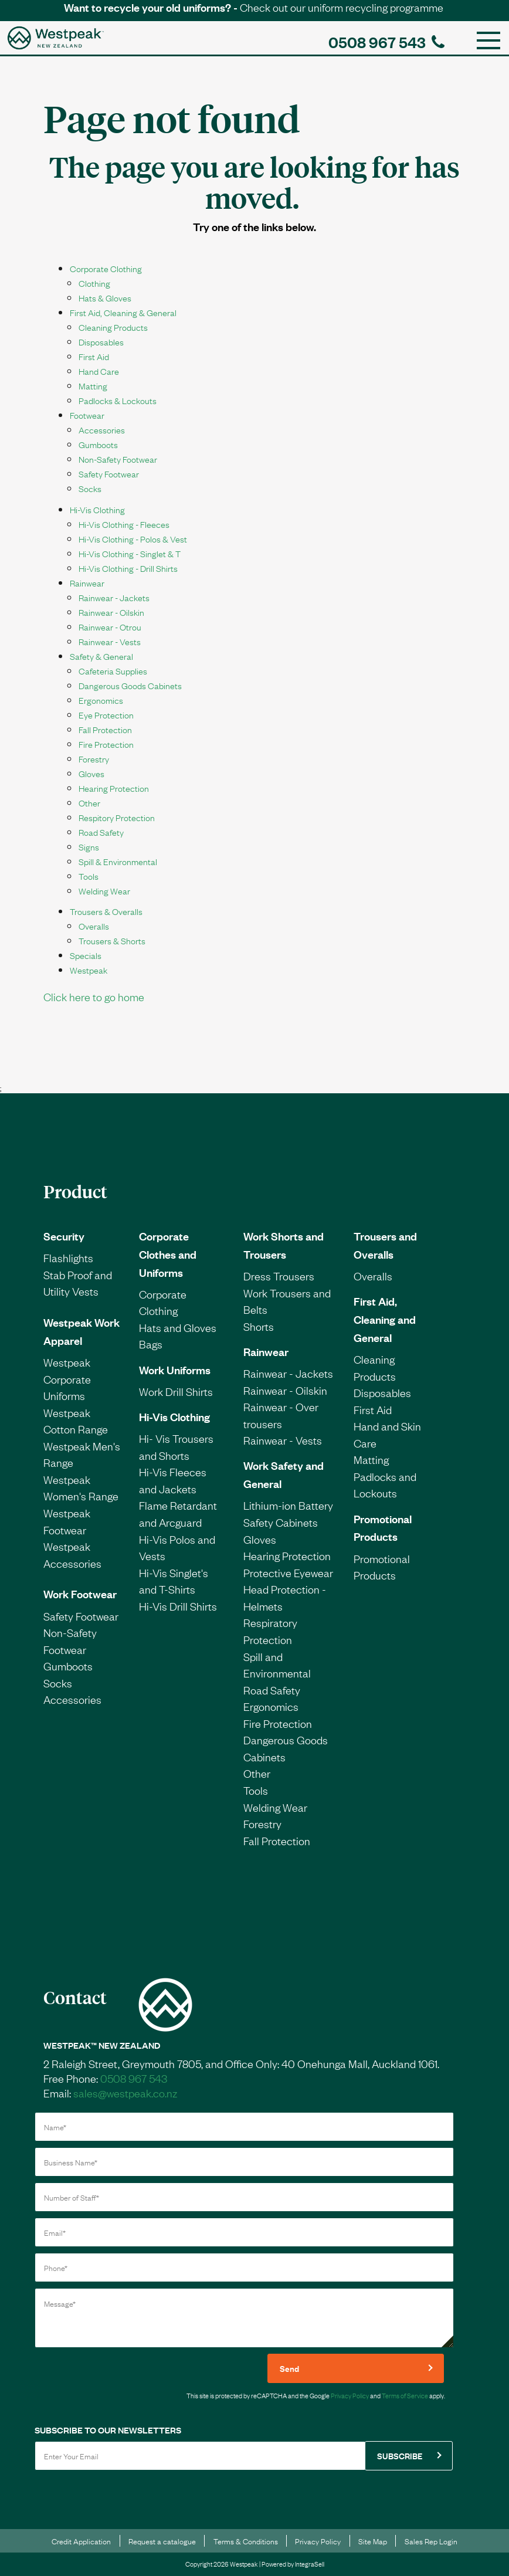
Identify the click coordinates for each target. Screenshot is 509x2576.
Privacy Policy (350, 2395)
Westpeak (88, 969)
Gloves (91, 773)
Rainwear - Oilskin (111, 611)
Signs (89, 846)
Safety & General (101, 655)
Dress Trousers (278, 1276)
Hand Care (99, 370)
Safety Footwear (109, 473)
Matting (93, 385)
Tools (89, 875)
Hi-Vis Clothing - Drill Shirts (128, 567)
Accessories (102, 429)
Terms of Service (405, 2395)
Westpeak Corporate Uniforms (67, 1378)
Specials (85, 954)
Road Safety (101, 831)
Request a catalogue (162, 2541)
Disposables (101, 341)
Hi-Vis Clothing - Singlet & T (130, 553)
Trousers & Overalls (106, 910)
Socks (90, 488)
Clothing (94, 282)
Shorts (258, 1326)
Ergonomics (101, 699)
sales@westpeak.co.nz (125, 2093)
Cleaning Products (113, 326)
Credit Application (81, 2541)
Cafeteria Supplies (113, 670)
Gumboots (98, 444)
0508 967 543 (386, 41)
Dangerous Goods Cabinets (130, 685)
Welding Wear (104, 890)
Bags (150, 1344)
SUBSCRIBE (399, 2455)
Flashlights (68, 1257)
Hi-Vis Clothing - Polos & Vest (133, 538)
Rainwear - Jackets (114, 597)
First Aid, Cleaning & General (123, 312)
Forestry (94, 758)
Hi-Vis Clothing (97, 509)
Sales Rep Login (431, 2541)
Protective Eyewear (288, 1572)
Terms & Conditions (245, 2541)
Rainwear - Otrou (110, 626)
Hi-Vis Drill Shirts (178, 1606)
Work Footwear (80, 1593)
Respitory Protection (117, 817)
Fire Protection (106, 743)
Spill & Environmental (118, 861)
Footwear (87, 414)
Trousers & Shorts (112, 940)
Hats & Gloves (105, 297)
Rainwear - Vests (110, 641)
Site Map (372, 2541)
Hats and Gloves (177, 1327)
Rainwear (87, 582)
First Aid (94, 356)
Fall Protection (105, 729)
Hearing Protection (114, 787)
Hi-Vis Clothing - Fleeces (124, 523)
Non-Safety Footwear (118, 458)
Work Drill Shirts (176, 1391)
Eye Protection (106, 714)
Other (89, 802)
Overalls (94, 925)
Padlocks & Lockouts (118, 400)
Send (289, 2368)
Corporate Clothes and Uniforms (167, 1254)
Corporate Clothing (106, 268)
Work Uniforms (175, 1369)
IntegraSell (309, 2563)
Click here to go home (93, 996)
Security (63, 1235)
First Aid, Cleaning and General (385, 1319)
